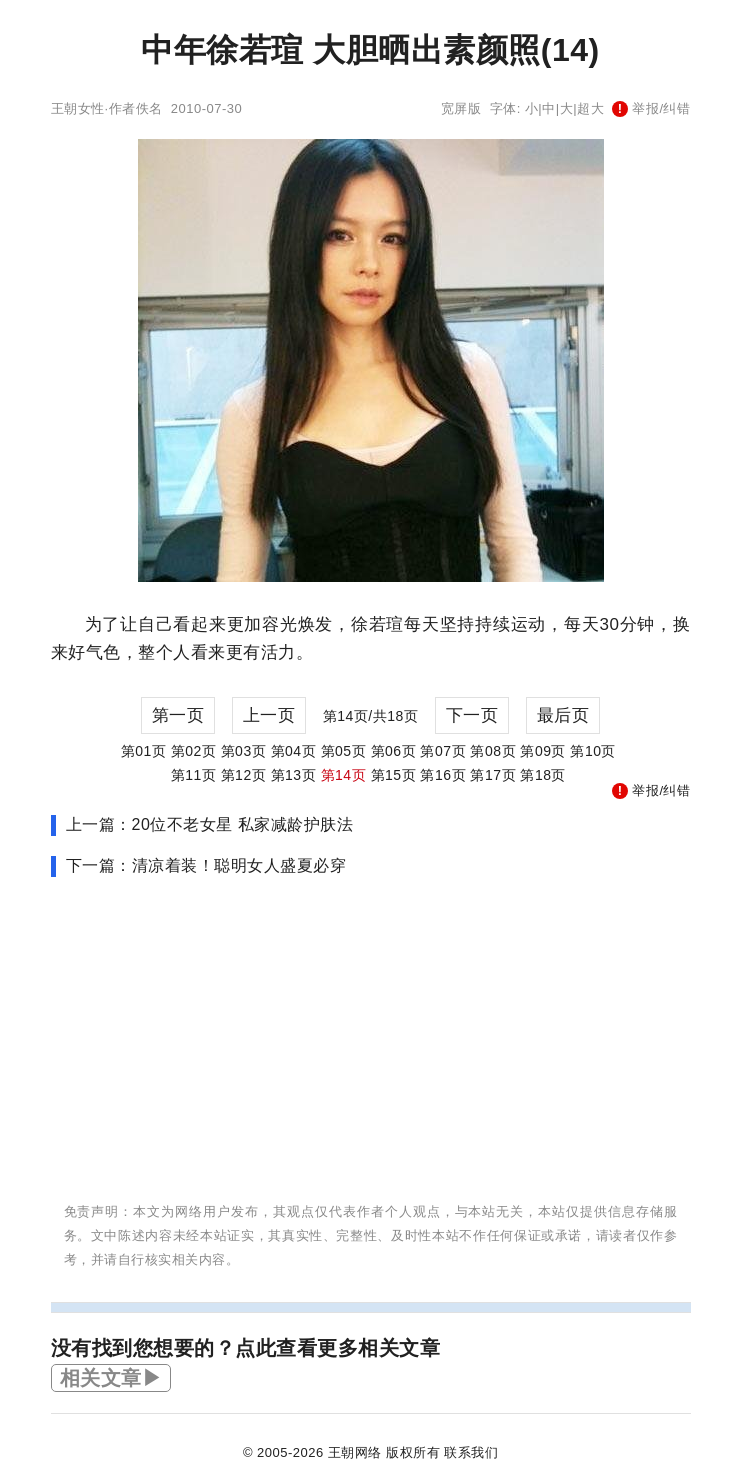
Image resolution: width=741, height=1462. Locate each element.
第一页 (178, 715)
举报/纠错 (651, 108)
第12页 (244, 775)
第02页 (194, 751)
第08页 (493, 751)
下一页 (472, 715)
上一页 (269, 715)
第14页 (344, 775)
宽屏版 (461, 108)
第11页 (194, 775)
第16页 (443, 775)
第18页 (543, 775)
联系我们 (471, 1452)
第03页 (244, 751)
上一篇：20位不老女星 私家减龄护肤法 (210, 824)
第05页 (344, 751)
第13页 (294, 775)
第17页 (493, 775)
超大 (590, 108)
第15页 (394, 775)
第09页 (543, 751)
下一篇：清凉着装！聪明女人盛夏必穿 (206, 865)
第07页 (443, 751)
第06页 (394, 751)
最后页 (563, 715)
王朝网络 (355, 1452)
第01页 (144, 751)
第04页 (294, 751)
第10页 (593, 751)
